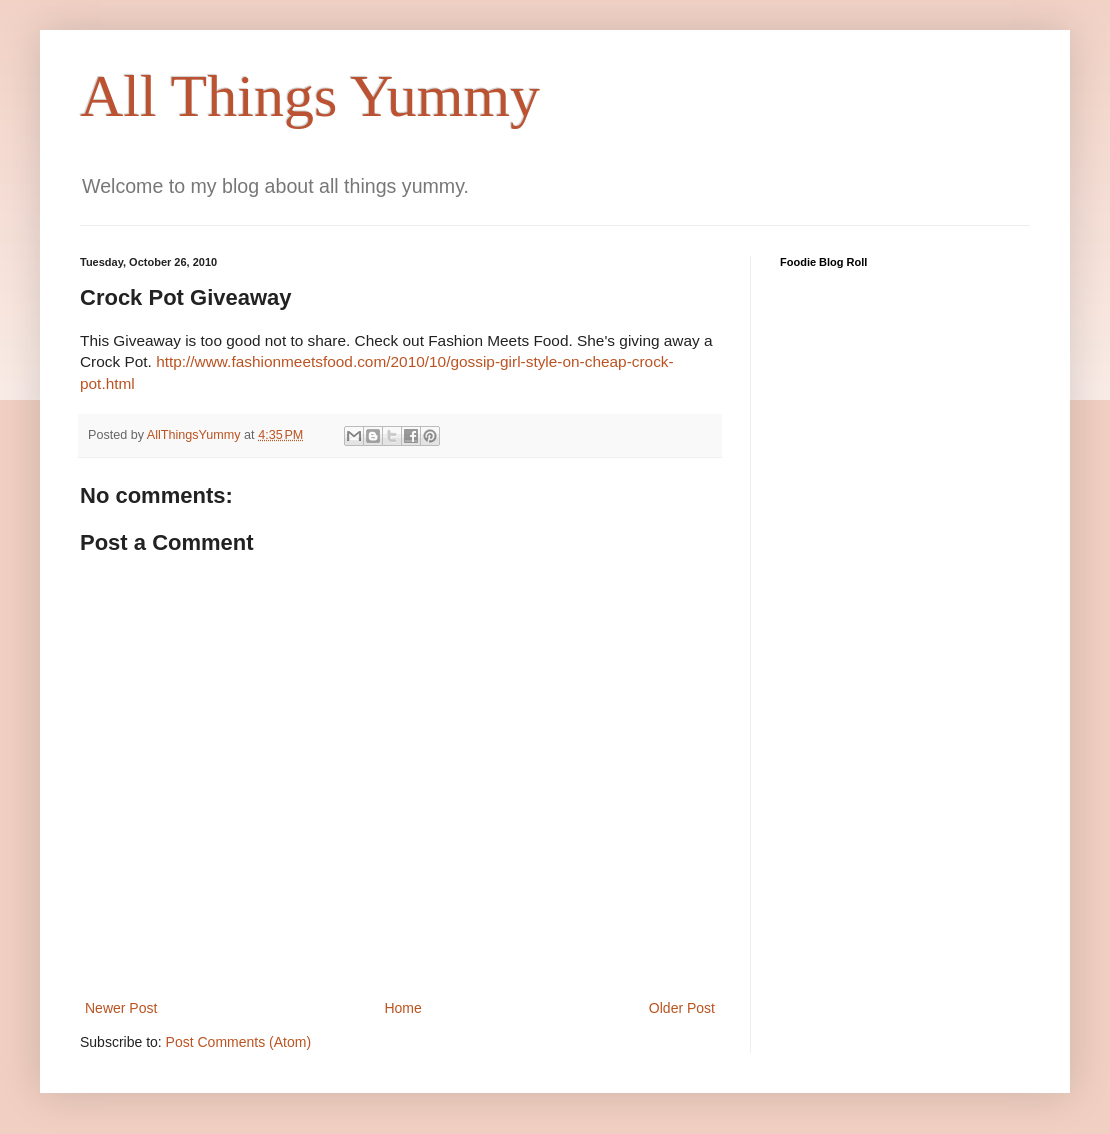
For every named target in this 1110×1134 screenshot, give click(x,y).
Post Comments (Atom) (238, 1042)
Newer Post (121, 1008)
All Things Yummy (310, 96)
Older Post (682, 1008)
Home (402, 1008)
